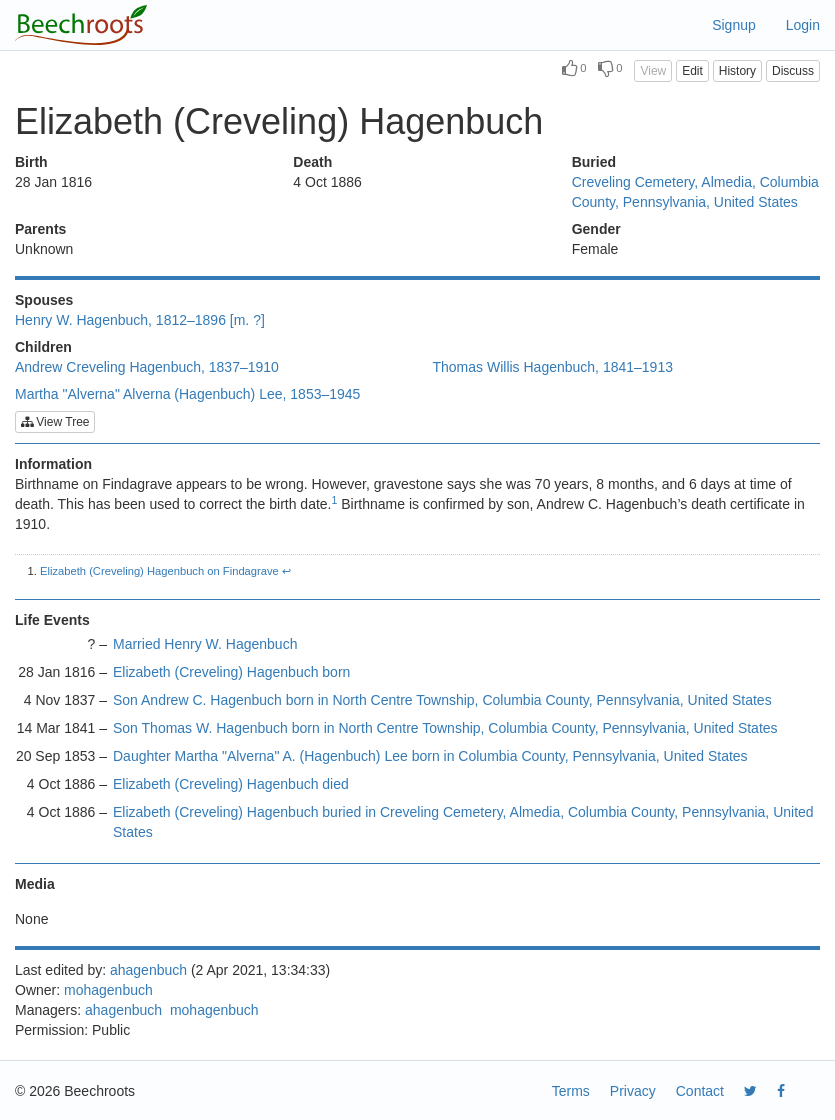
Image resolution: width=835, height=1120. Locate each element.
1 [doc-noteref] (335, 500)
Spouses (44, 300)
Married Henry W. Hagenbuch (205, 644)
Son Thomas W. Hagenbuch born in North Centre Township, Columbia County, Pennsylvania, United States (445, 728)
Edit (692, 71)
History (737, 71)
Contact (700, 1091)
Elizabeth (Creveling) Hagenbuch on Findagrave (159, 571)
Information (53, 464)
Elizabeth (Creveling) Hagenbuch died (231, 784)
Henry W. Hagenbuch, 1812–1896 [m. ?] (140, 320)
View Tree (55, 422)
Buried (594, 162)
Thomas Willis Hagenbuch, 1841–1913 (553, 367)
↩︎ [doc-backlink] (286, 571)
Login (803, 25)
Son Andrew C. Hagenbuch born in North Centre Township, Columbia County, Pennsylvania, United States (442, 700)
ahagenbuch (148, 970)
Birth (31, 162)
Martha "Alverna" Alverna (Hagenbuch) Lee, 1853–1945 (187, 394)
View (653, 71)
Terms (571, 1091)
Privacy (633, 1091)
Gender (596, 229)
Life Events (52, 620)
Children (43, 347)
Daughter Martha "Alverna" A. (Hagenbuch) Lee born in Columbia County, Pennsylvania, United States (430, 756)
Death (312, 162)
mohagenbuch (108, 990)
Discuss (793, 71)
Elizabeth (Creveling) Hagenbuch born (231, 672)
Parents (40, 229)
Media (35, 884)
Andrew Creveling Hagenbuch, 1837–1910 (147, 367)
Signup (734, 25)
